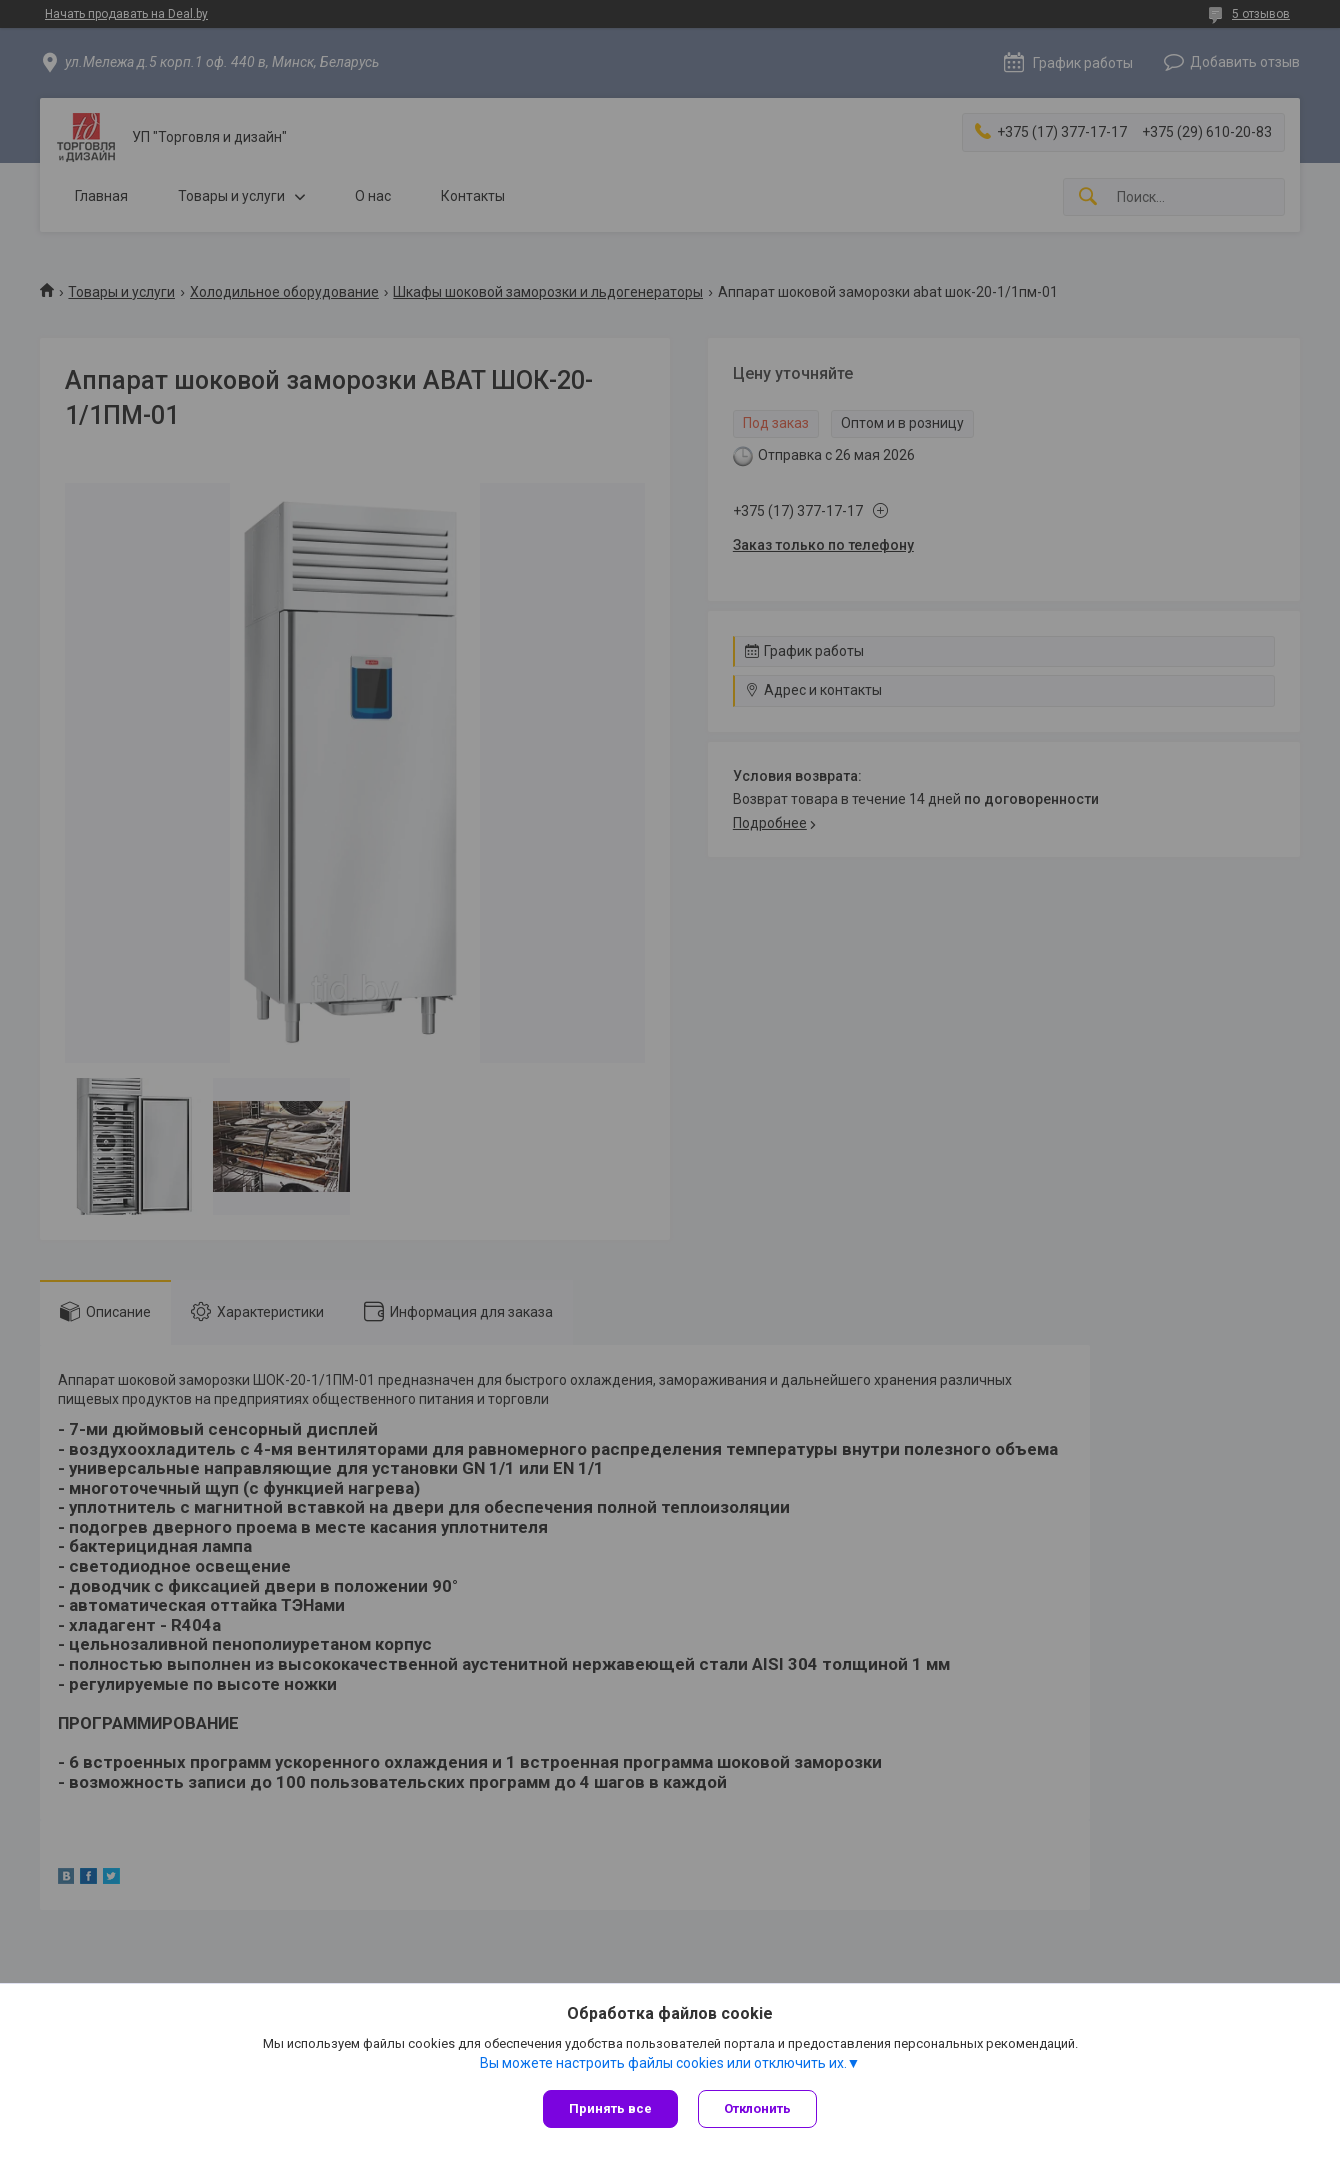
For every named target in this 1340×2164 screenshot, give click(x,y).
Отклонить (757, 2108)
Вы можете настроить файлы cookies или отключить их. (663, 2063)
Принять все (610, 2108)
